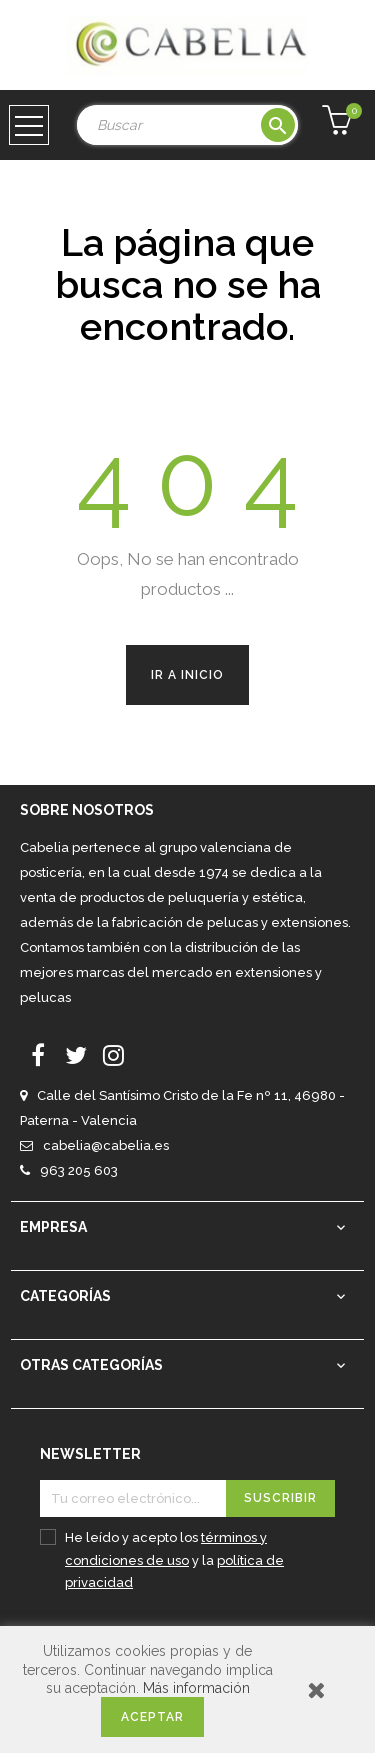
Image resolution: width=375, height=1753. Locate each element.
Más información (196, 1688)
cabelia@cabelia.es (106, 1145)
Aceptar (152, 1717)
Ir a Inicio (187, 675)
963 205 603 (79, 1170)
